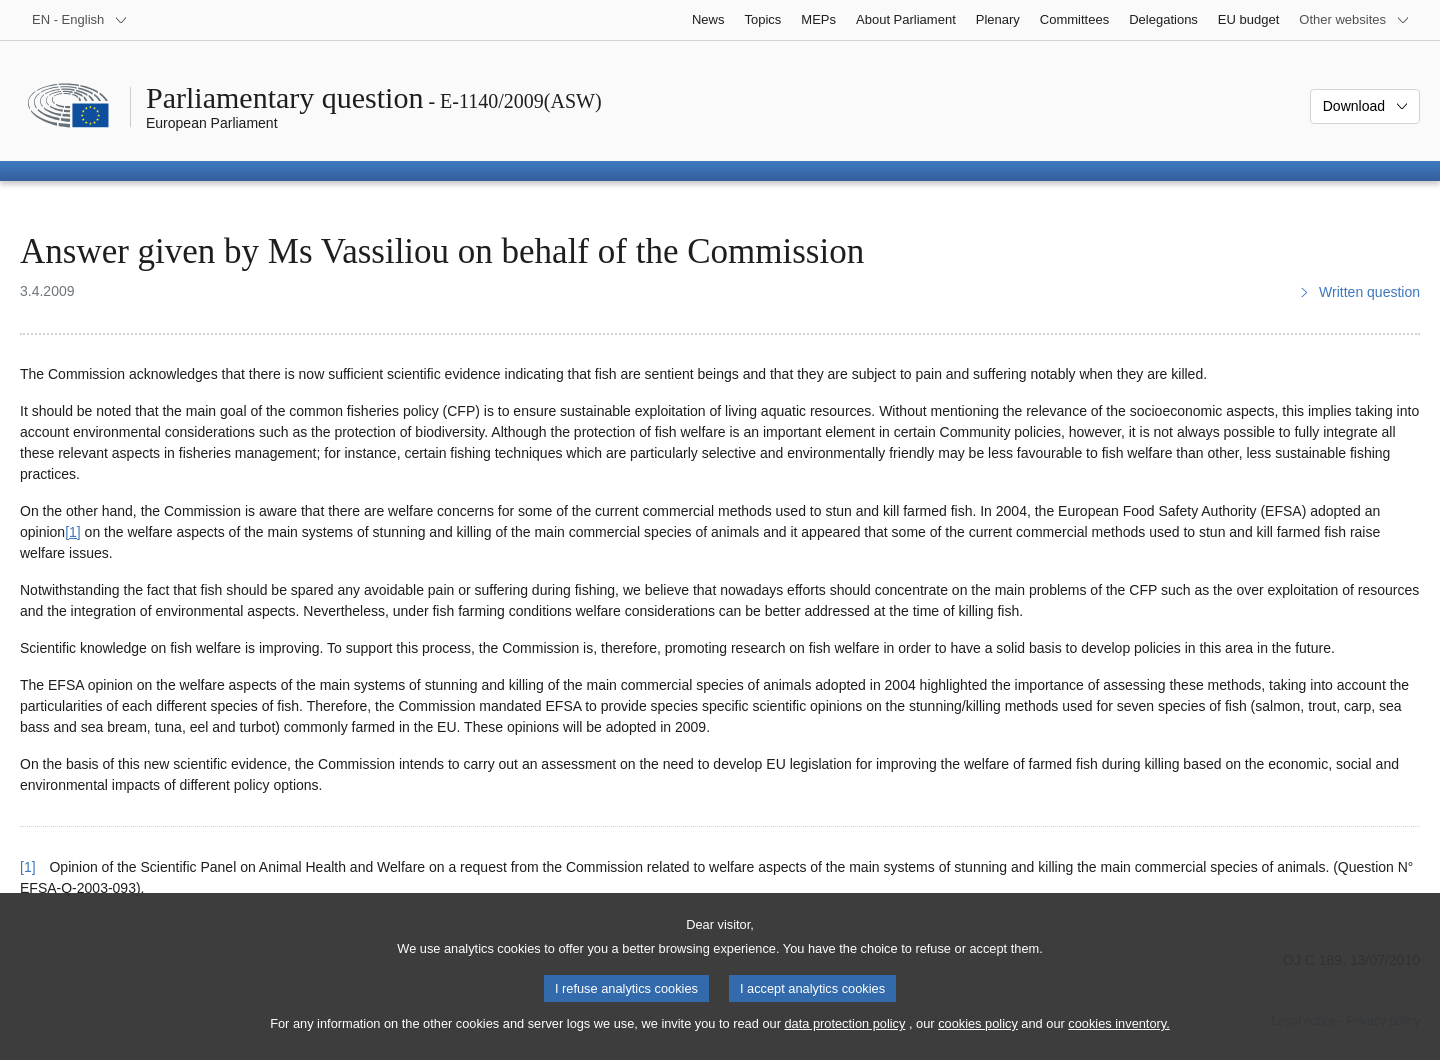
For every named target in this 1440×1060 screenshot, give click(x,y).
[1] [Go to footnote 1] (73, 532)
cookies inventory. (1118, 1044)
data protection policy (844, 1044)
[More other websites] (1354, 20)
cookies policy (978, 1044)
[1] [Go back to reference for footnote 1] (28, 867)
